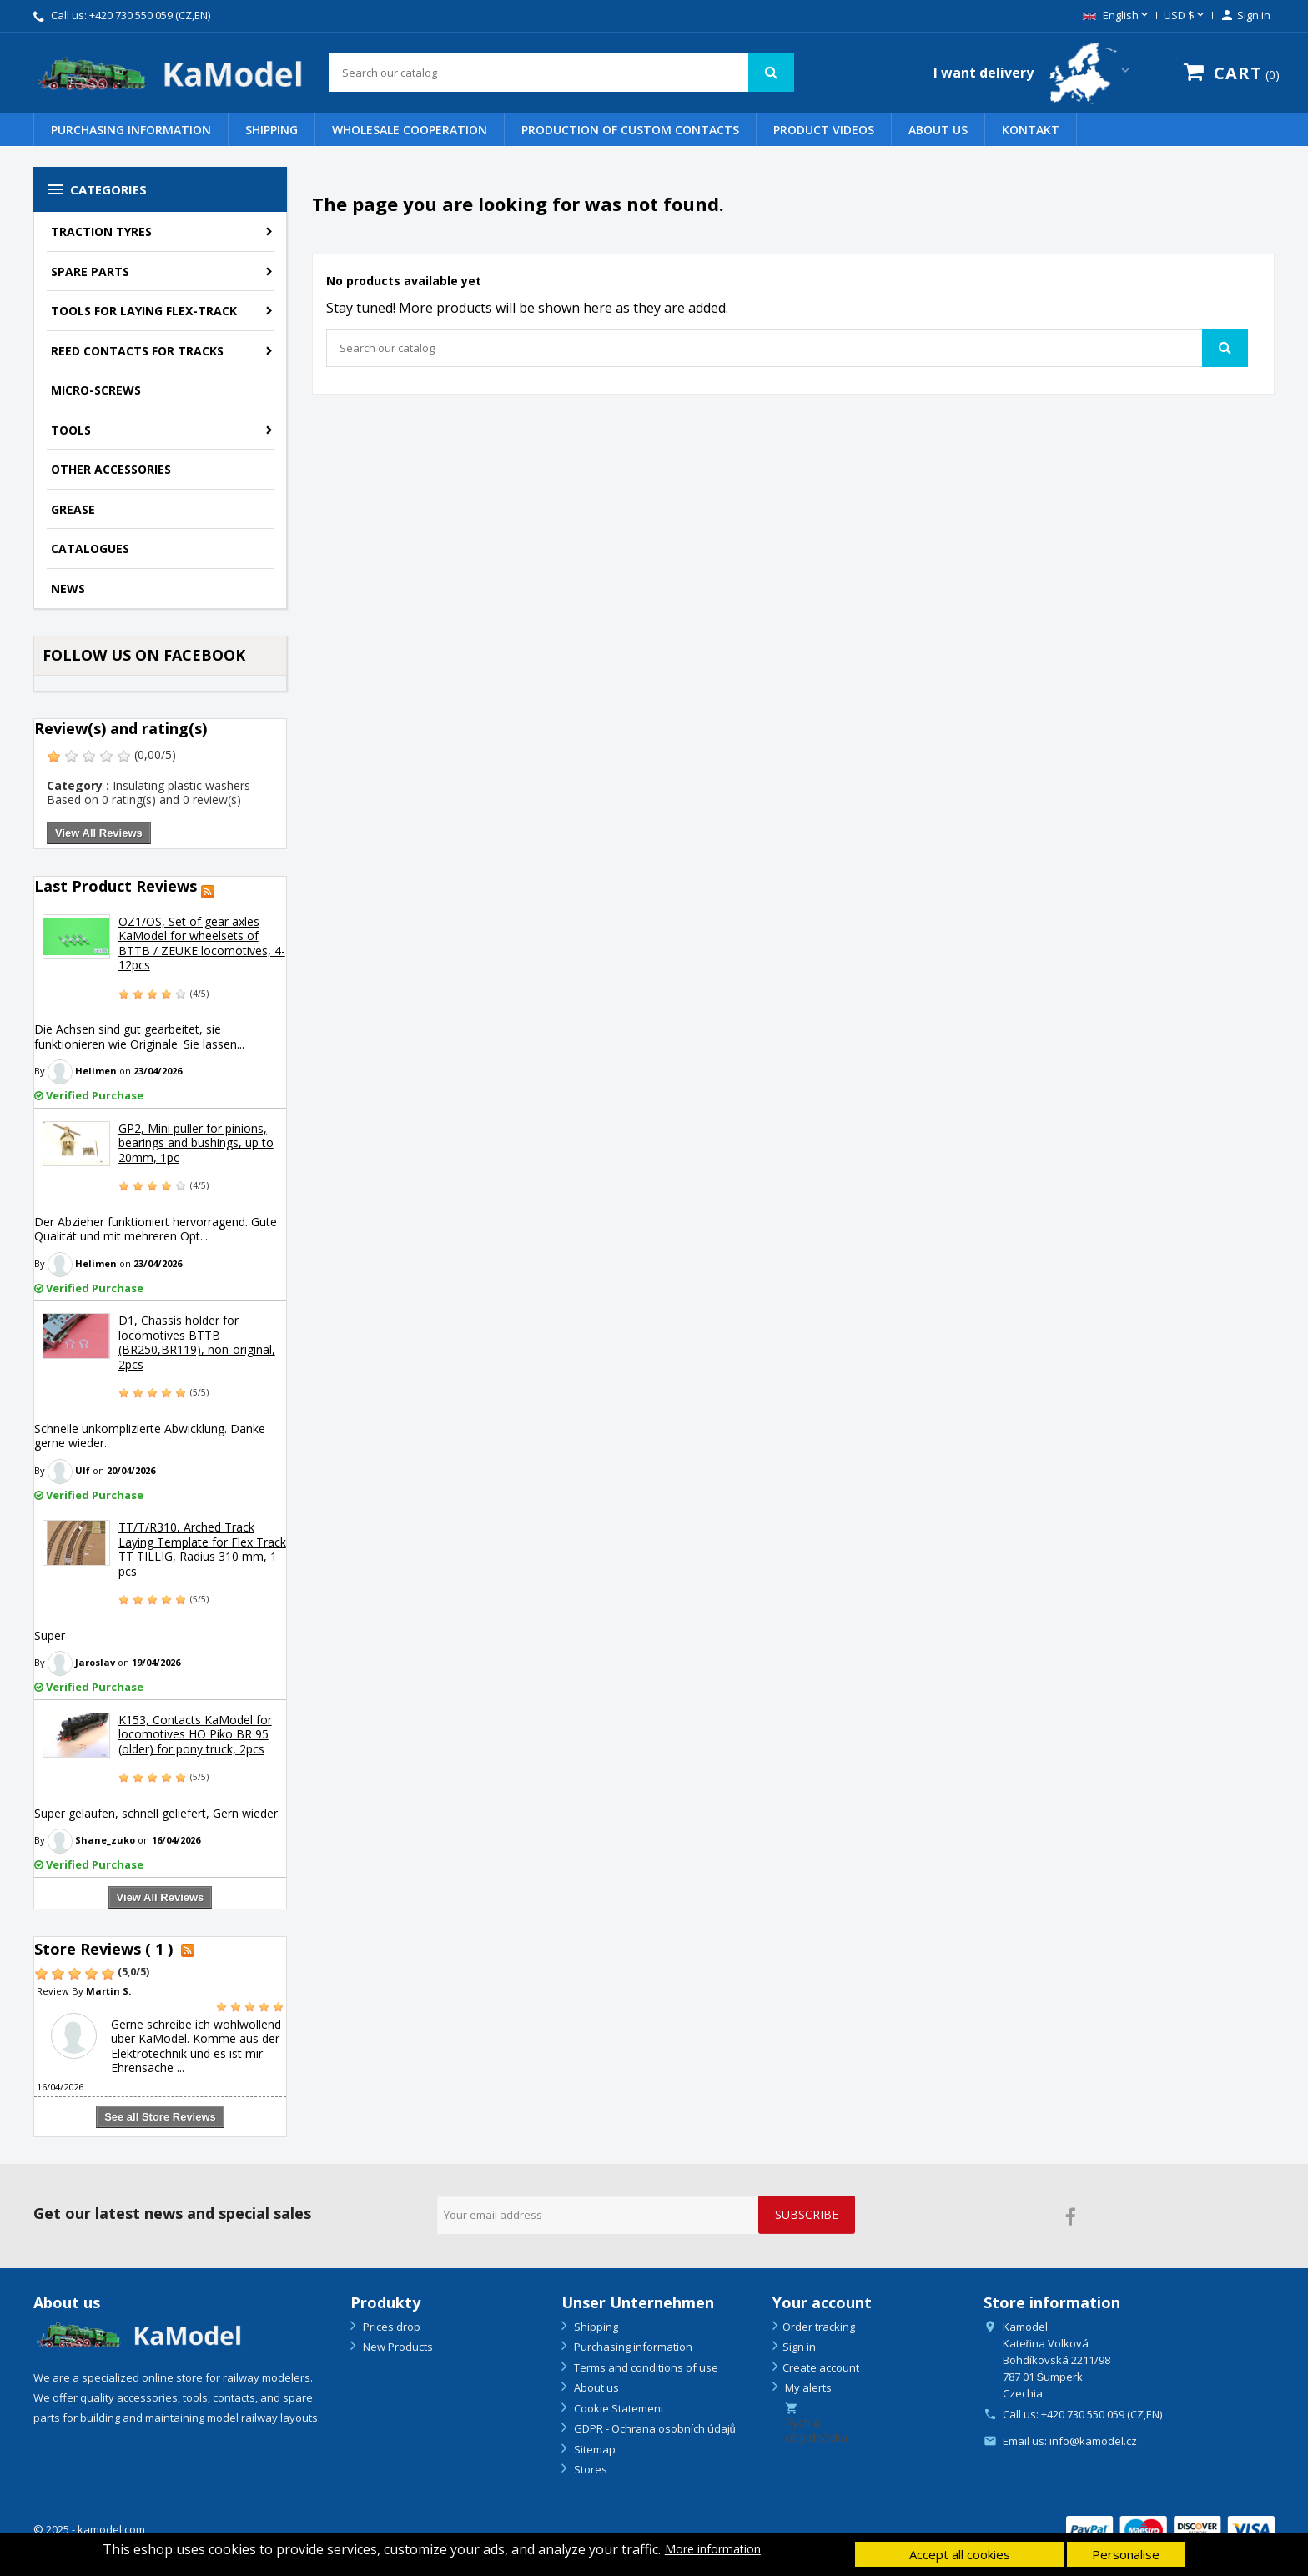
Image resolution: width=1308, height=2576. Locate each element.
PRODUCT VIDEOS (823, 130)
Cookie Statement (617, 2408)
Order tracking (818, 2326)
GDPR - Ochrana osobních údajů (653, 2428)
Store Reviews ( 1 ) (103, 1949)
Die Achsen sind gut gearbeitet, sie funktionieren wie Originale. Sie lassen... (139, 1036)
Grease (73, 509)
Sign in (799, 2346)
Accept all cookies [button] (959, 2554)
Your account (822, 2302)
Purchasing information (131, 130)
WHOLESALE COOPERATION (409, 130)
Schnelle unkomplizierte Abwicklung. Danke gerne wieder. (149, 1436)
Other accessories (111, 469)
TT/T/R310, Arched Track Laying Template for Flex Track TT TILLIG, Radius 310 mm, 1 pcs (202, 1549)
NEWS (68, 588)
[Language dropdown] (1117, 15)
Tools (71, 430)
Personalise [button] (1126, 2554)
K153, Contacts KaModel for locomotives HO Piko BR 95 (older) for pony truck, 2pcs (195, 1734)
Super (49, 1635)
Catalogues (90, 548)
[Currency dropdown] (1185, 15)
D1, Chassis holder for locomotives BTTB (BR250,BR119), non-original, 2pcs (196, 1342)
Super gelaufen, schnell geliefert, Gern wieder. (157, 1813)
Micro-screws (96, 390)
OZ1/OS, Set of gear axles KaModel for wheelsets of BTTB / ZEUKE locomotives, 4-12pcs (201, 943)
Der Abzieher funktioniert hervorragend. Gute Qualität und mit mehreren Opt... (155, 1229)
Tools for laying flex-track (144, 311)
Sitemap (593, 2449)
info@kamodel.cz (1093, 2440)
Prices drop (390, 2326)
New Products (396, 2346)
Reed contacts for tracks (137, 351)
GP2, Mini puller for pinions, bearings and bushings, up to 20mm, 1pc (196, 1142)
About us (938, 130)
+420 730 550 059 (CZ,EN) (149, 15)
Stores (589, 2469)
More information (713, 2549)
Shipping (271, 130)
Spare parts (90, 271)
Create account (820, 2367)
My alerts (807, 2387)
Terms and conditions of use (644, 2367)
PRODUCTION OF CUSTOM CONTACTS (630, 130)
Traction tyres (101, 231)
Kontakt (1030, 130)
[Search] (561, 72)
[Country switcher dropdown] (1033, 73)
